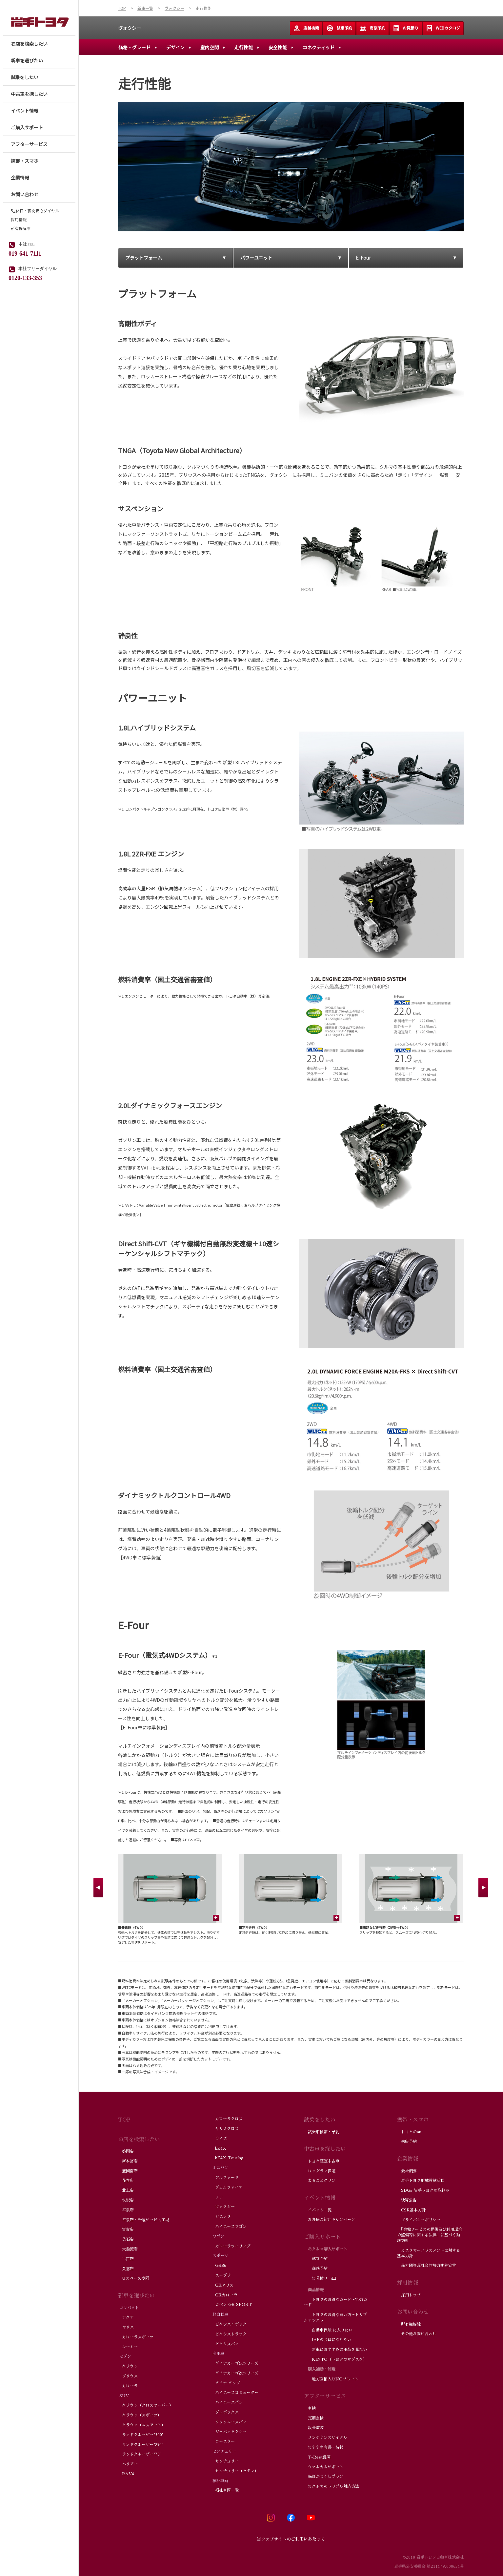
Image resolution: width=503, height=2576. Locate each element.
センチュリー (225, 2461)
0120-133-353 (25, 277)
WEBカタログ (443, 28)
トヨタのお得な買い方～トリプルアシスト (335, 2317)
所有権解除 (20, 228)
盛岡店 (126, 2151)
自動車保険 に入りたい (328, 2330)
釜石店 (126, 2239)
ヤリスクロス (225, 2129)
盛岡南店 (128, 2171)
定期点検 (314, 2418)
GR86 (218, 2266)
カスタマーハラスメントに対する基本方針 (428, 2253)
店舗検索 (306, 28)
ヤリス (126, 2327)
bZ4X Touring (227, 2158)
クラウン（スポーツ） (139, 2415)
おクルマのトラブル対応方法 (331, 2486)
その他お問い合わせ (416, 2334)
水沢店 (126, 2200)
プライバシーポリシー (418, 2220)
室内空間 (209, 47)
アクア (126, 2317)
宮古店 (126, 2229)
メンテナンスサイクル (326, 2437)
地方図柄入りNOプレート (331, 2379)
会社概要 (407, 2171)
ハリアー (128, 2464)
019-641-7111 (25, 253)
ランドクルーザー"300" (141, 2435)
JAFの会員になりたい (328, 2340)
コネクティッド (318, 47)
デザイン (175, 47)
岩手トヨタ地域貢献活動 (420, 2181)
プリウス (128, 2376)
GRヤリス (222, 2285)
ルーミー (128, 2347)
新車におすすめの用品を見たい (335, 2350)
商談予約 (372, 28)
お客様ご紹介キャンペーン (329, 2220)
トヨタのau (409, 2132)
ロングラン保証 (320, 2171)
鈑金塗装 (314, 2428)
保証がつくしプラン (323, 2477)
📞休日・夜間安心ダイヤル (35, 211)
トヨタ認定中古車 (321, 2161)
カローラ (128, 2386)
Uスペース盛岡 (133, 2278)
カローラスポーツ (135, 2337)
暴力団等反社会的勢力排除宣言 (427, 2266)
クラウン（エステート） (141, 2425)
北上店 (126, 2190)
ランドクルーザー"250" (140, 2445)
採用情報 (19, 220)
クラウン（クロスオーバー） (145, 2405)
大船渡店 (128, 2249)
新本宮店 (128, 2161)
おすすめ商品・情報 (324, 2447)
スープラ (221, 2275)
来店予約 (407, 2141)
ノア (217, 2197)
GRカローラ (224, 2295)
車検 (310, 2408)
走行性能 (243, 47)
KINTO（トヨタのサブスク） (335, 2359)
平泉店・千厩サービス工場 (143, 2220)
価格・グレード (134, 47)
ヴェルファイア (227, 2187)
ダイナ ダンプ (225, 2383)
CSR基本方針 (412, 2210)
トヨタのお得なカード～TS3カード (335, 2302)
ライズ (219, 2139)
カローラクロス (227, 2119)
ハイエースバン (227, 2402)
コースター (223, 2441)
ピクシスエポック (229, 2324)
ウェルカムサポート (323, 2467)
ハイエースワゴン (229, 2226)
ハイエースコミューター (234, 2393)
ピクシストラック (229, 2334)
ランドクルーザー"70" (139, 2454)
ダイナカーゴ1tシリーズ (234, 2363)
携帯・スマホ (413, 2119)
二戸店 (126, 2259)
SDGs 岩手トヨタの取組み (423, 2190)
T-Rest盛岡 (317, 2457)
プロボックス (225, 2412)
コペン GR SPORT (231, 2305)
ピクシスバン (225, 2344)
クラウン (128, 2366)
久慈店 (126, 2269)
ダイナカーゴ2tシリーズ (234, 2373)
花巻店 (126, 2181)
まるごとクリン (320, 2181)
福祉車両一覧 (225, 2490)
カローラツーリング (231, 2246)
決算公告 (407, 2200)
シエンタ (221, 2217)
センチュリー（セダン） (234, 2471)
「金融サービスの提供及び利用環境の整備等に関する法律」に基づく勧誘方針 (429, 2235)
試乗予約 (339, 28)
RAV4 (126, 2474)
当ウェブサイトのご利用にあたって (291, 2539)
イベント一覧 (318, 2210)
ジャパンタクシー (229, 2432)
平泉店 (126, 2210)
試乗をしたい (319, 2119)
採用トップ (409, 2295)
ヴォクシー (129, 28)
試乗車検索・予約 (321, 2132)
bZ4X (218, 2148)
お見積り (405, 28)
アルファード (225, 2178)
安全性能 (278, 47)
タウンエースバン (229, 2422)
